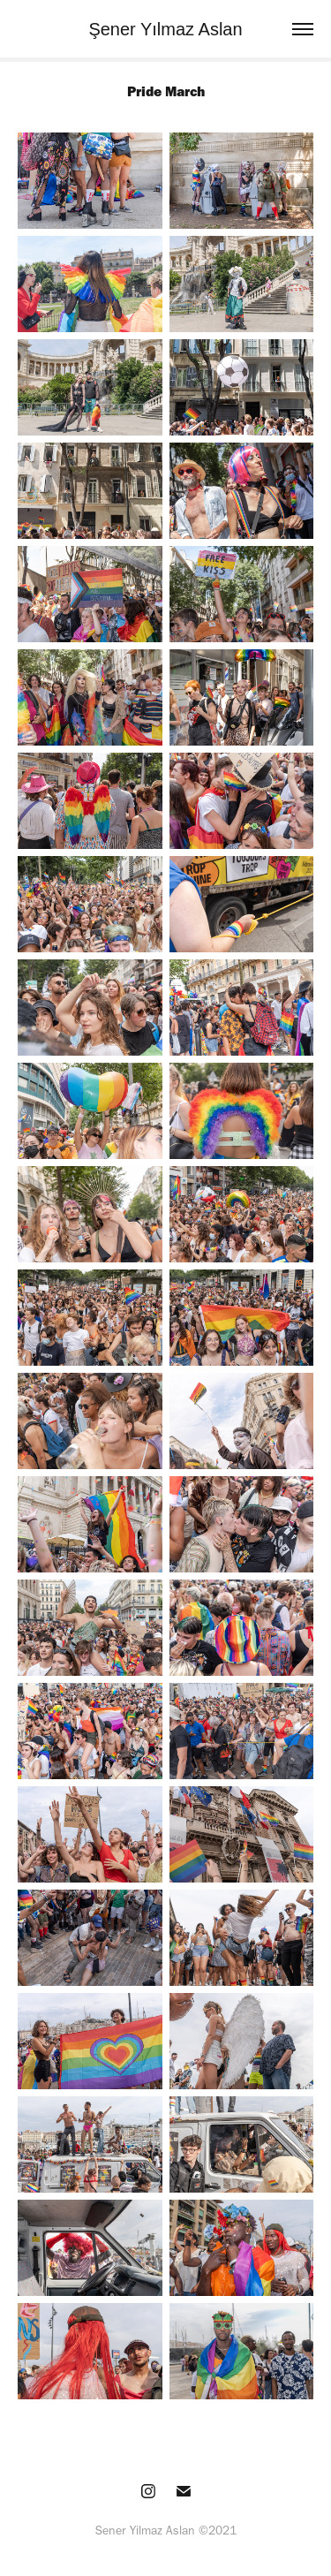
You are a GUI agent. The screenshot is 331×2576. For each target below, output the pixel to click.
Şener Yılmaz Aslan (165, 29)
